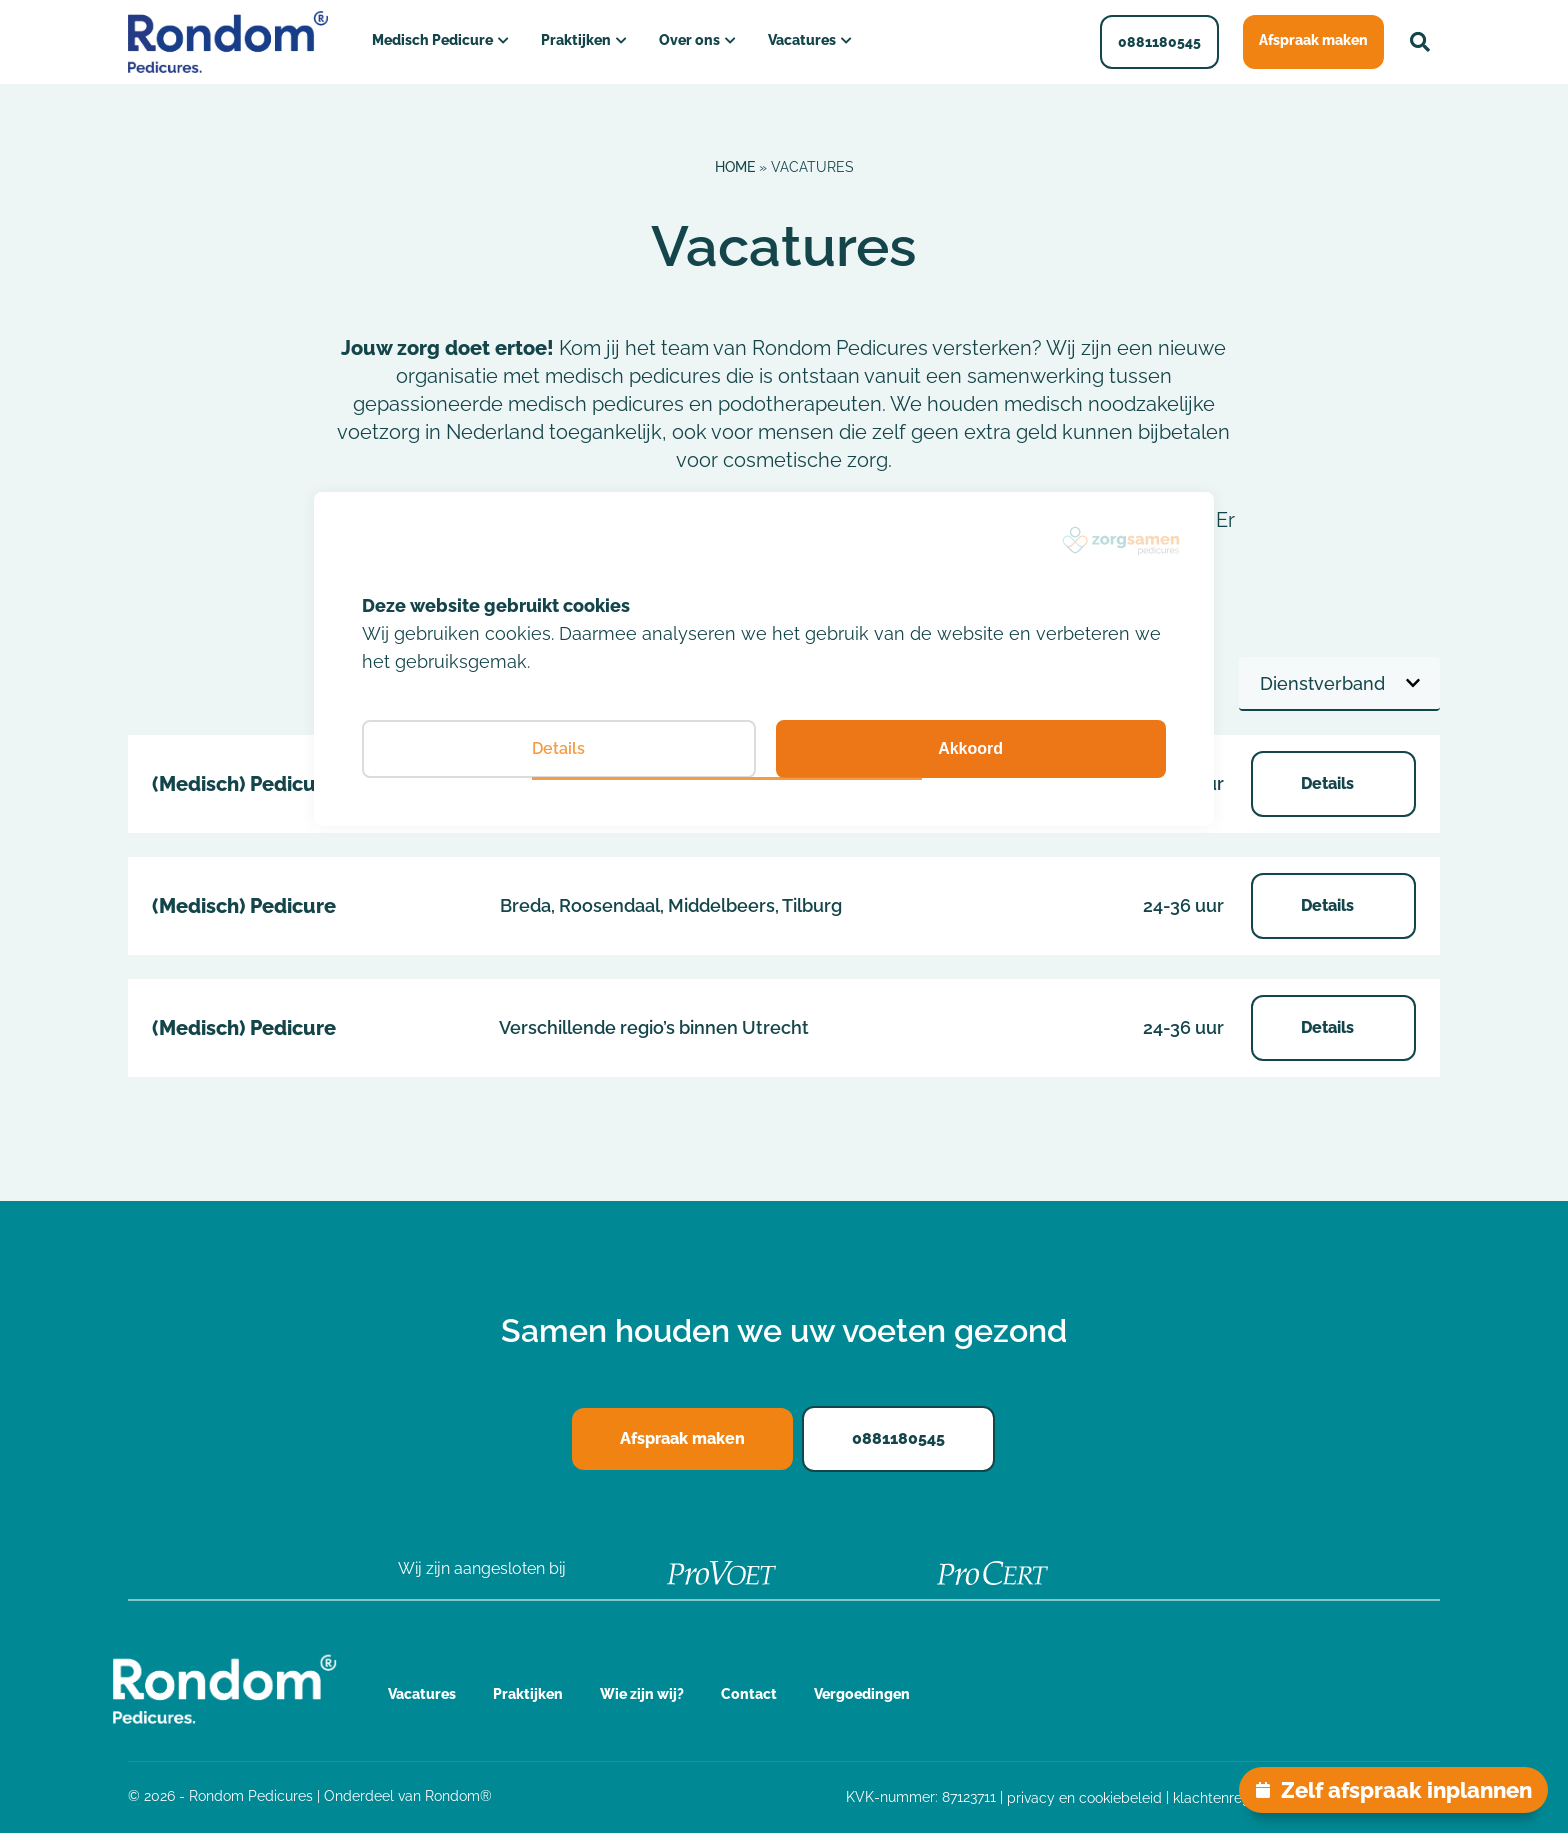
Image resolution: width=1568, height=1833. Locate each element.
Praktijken (576, 40)
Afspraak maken (1313, 40)
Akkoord (970, 748)
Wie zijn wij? (642, 1694)
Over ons (689, 40)
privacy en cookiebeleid (1084, 1798)
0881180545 (1159, 42)
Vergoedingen (862, 1694)
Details (1329, 783)
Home (735, 167)
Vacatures (802, 40)
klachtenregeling (1228, 1798)
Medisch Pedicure (432, 40)
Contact (749, 1694)
